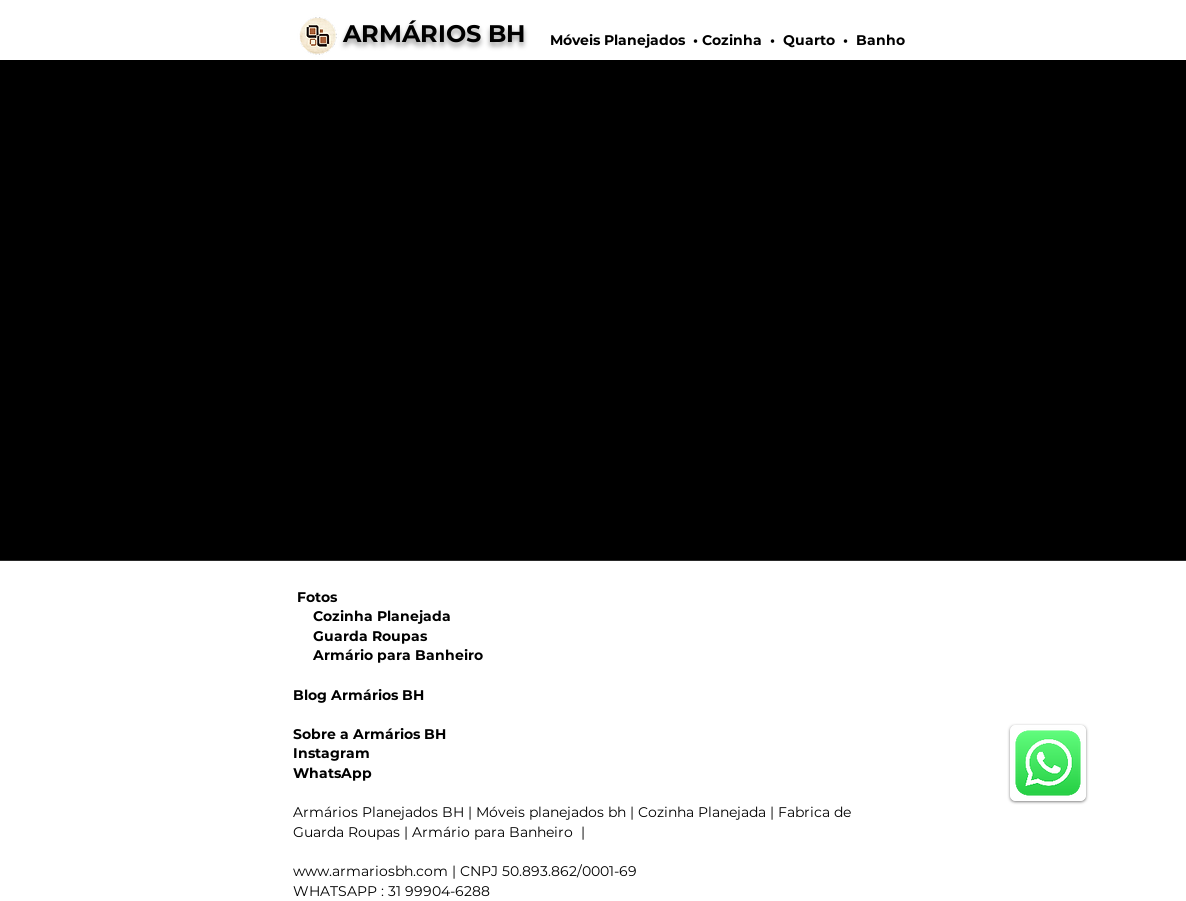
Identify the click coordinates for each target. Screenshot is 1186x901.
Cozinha (732, 40)
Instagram (331, 753)
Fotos (317, 597)
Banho (878, 40)
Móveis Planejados (619, 40)
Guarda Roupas (360, 636)
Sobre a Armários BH (369, 734)
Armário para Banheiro (388, 655)
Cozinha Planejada (372, 616)
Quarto (809, 40)
